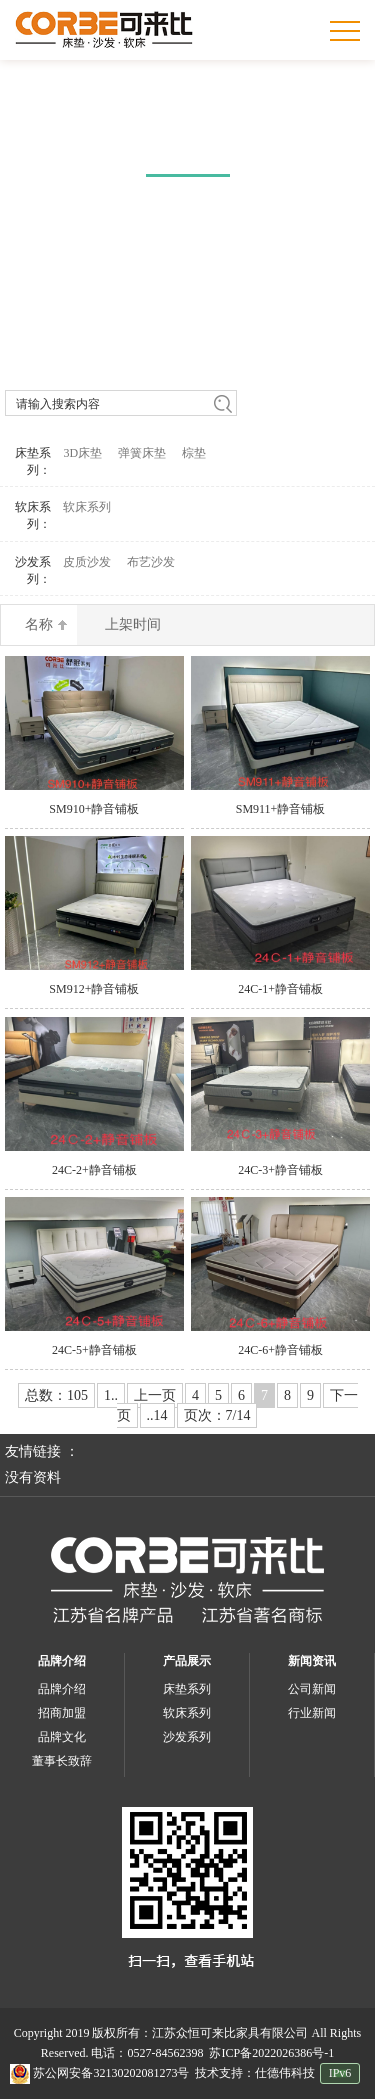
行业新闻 (312, 1713)
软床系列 (87, 507)
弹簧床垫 (142, 453)
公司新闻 (312, 1689)
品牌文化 (62, 1737)
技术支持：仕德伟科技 (255, 2073)
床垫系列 (187, 1689)
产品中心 (188, 140)
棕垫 (194, 453)
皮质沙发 (87, 562)
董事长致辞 (62, 1761)
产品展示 (187, 1661)
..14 (157, 1415)
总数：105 (56, 1395)
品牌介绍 (62, 1661)
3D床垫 (82, 453)
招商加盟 (62, 1713)
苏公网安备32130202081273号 (99, 2073)
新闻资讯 (312, 1661)
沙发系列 (187, 1737)
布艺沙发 (151, 562)
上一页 (155, 1395)
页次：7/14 (217, 1415)
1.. (111, 1395)
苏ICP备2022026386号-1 (271, 2053)
